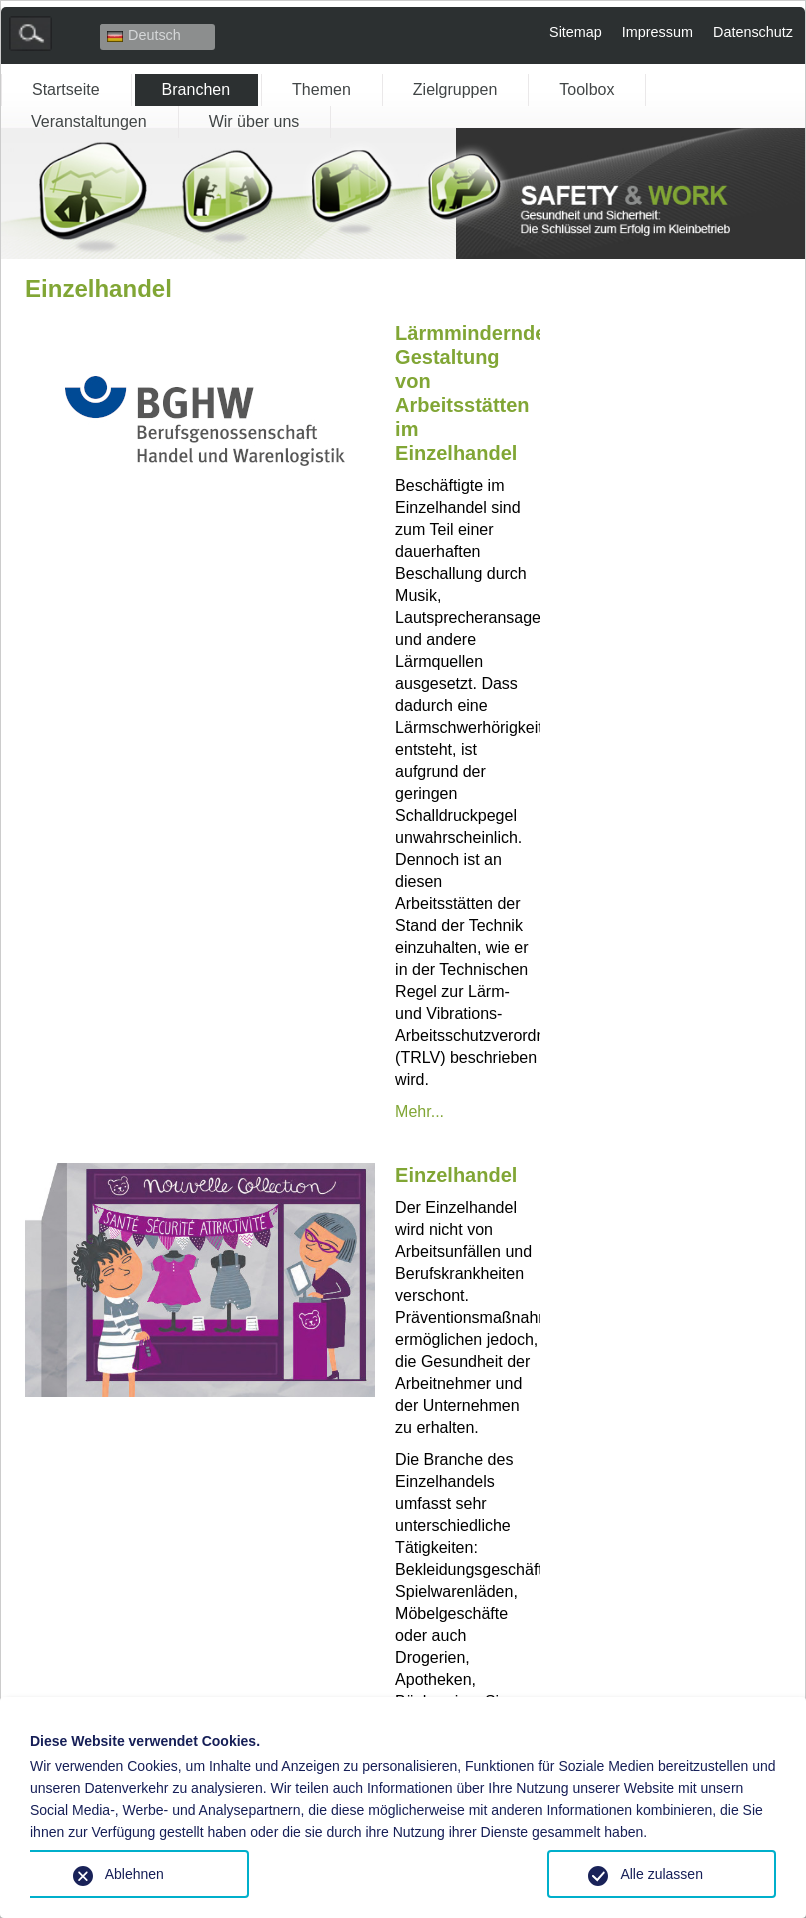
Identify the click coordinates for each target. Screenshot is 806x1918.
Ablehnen (134, 1874)
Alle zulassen (661, 1874)
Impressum (657, 32)
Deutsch (144, 35)
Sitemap (575, 32)
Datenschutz (753, 32)
